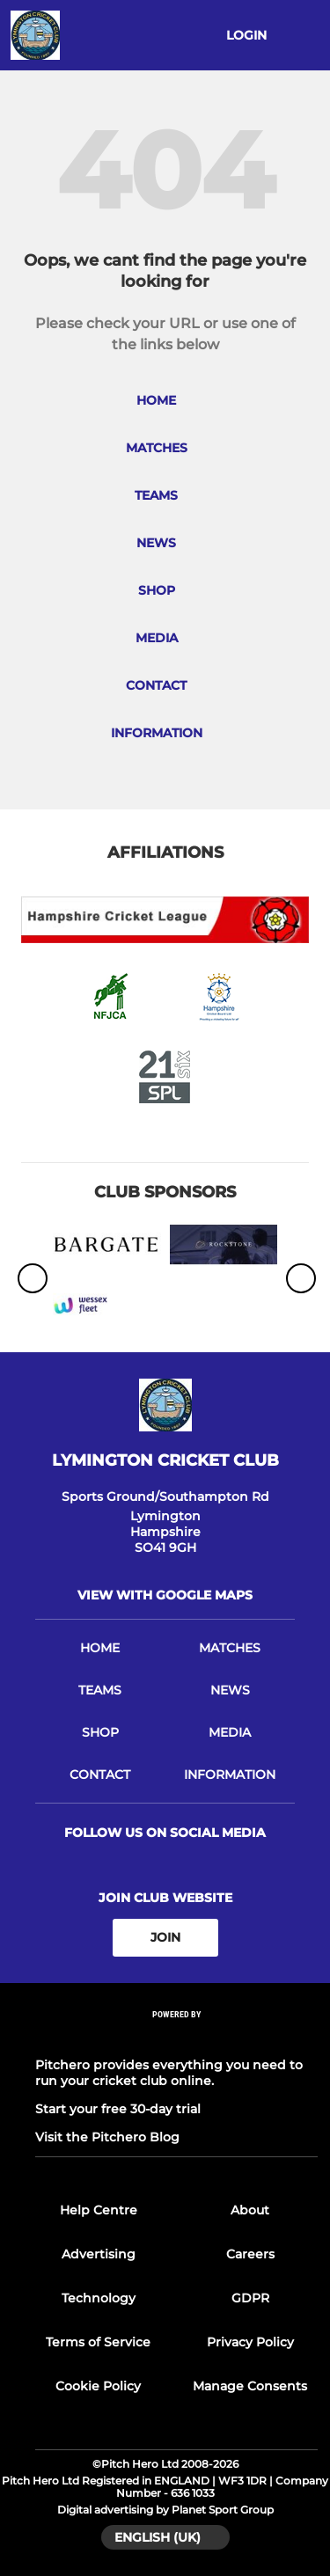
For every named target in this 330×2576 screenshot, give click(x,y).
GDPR (250, 2298)
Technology (99, 2298)
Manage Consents (250, 2386)
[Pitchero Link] (177, 2037)
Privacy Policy (250, 2342)
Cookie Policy (98, 2386)
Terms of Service (98, 2342)
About (250, 2210)
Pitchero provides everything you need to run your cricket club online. (169, 2073)
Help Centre (98, 2210)
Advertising (99, 2254)
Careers (250, 2254)
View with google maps (165, 1595)
